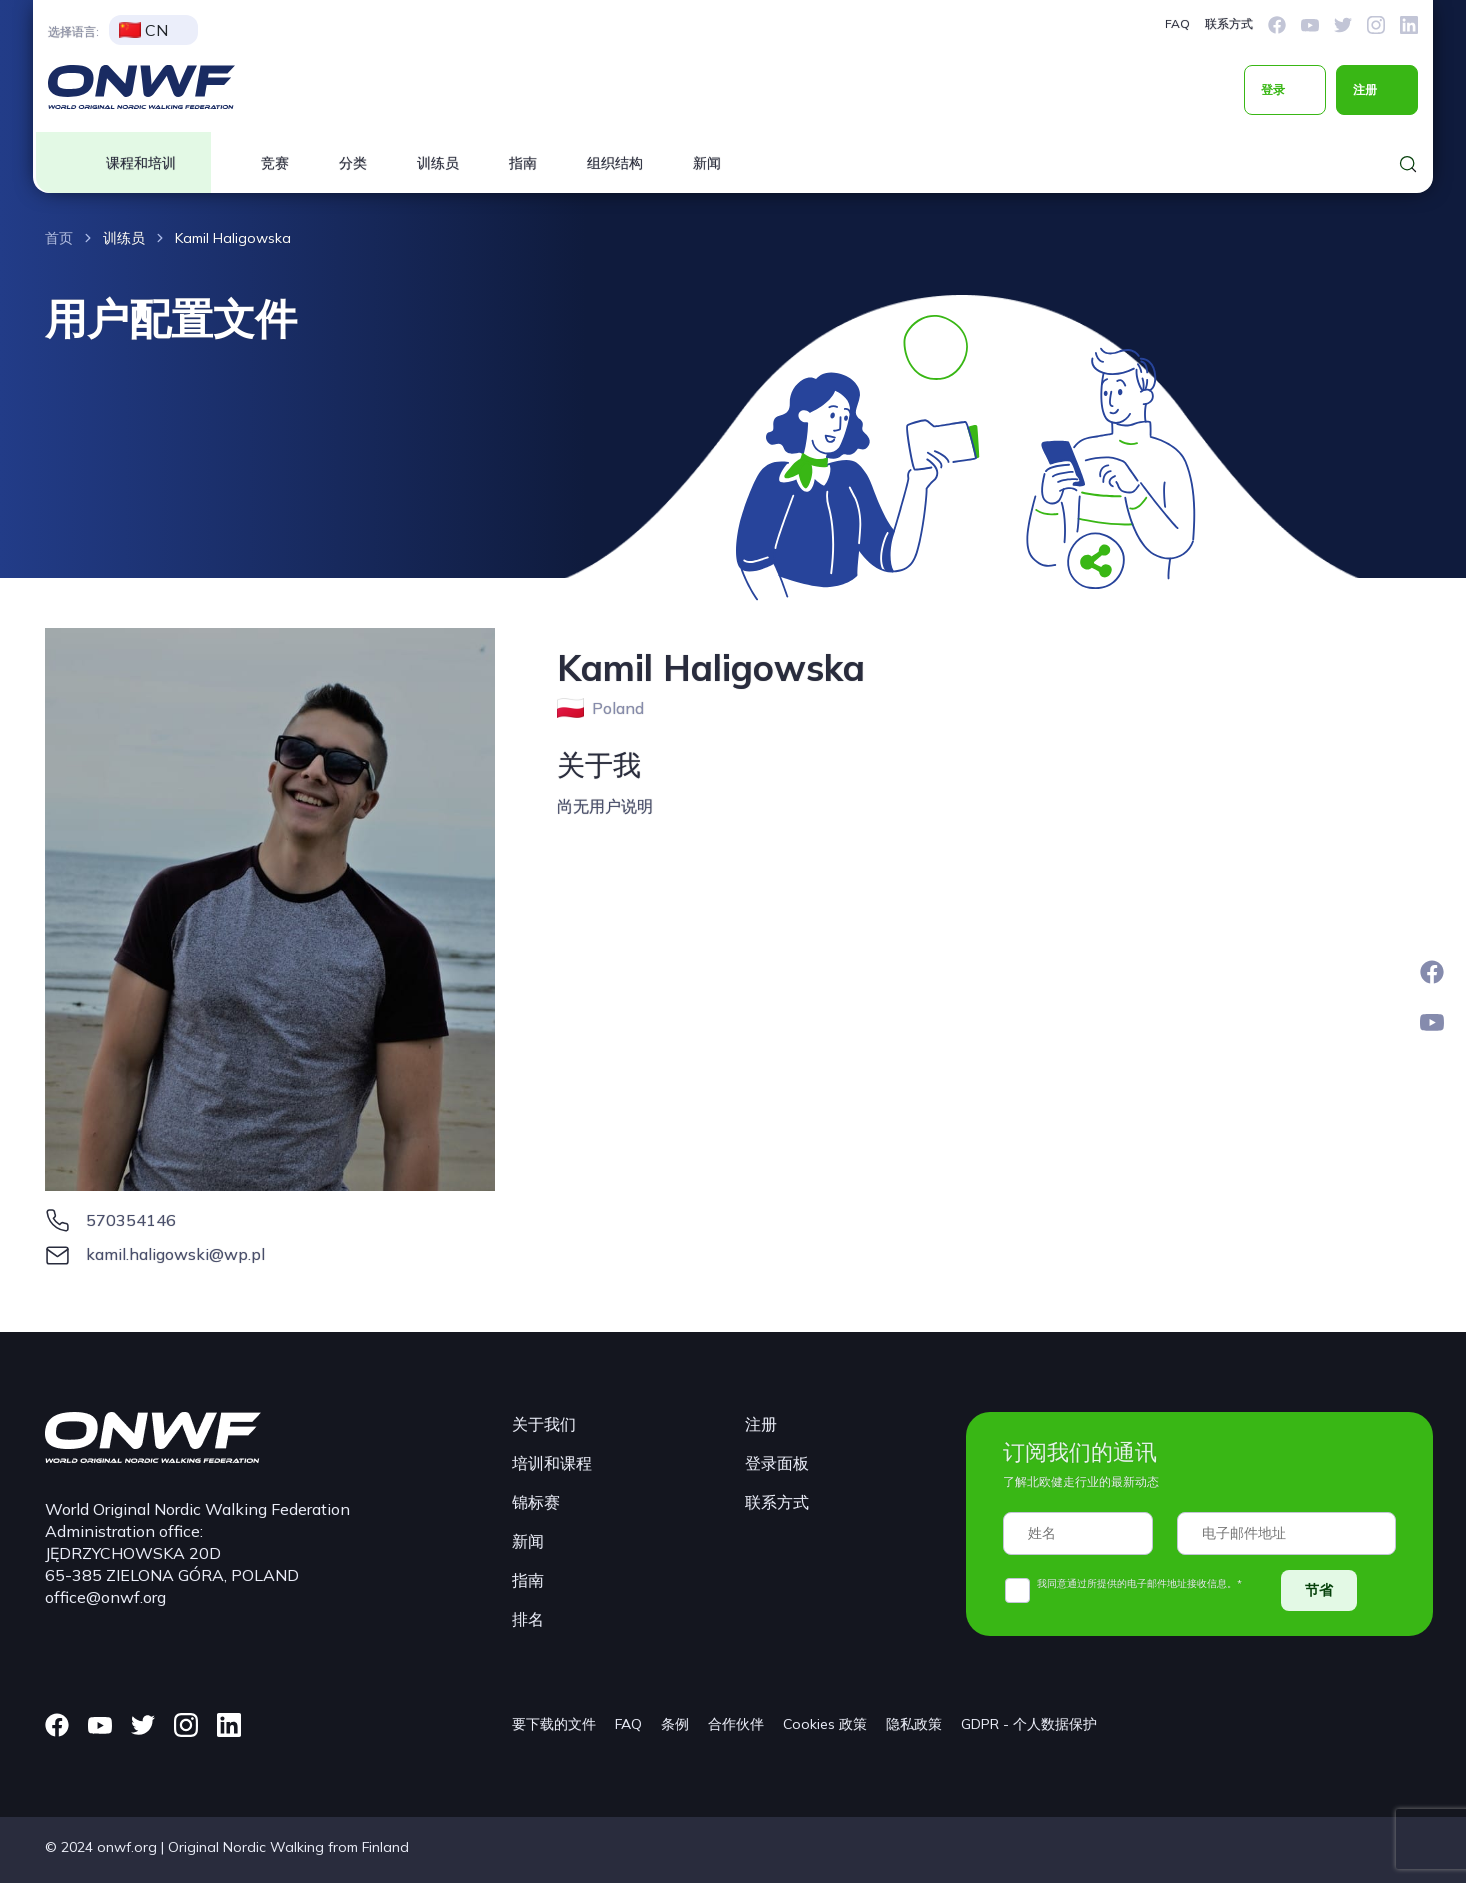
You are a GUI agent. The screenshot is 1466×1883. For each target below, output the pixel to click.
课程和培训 (141, 163)
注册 (1365, 89)
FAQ (1177, 23)
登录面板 (777, 1463)
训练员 (438, 163)
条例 (675, 1724)
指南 (523, 163)
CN (143, 30)
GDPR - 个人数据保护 (1029, 1724)
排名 (528, 1619)
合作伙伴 (736, 1724)
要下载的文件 (554, 1724)
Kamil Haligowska (233, 238)
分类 (353, 163)
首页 (59, 238)
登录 (1273, 89)
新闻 (707, 163)
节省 (1319, 1590)
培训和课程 (552, 1463)
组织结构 (615, 163)
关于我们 (544, 1424)
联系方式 (1229, 23)
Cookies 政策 (825, 1724)
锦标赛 (536, 1502)
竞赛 (275, 163)
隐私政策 (914, 1724)
